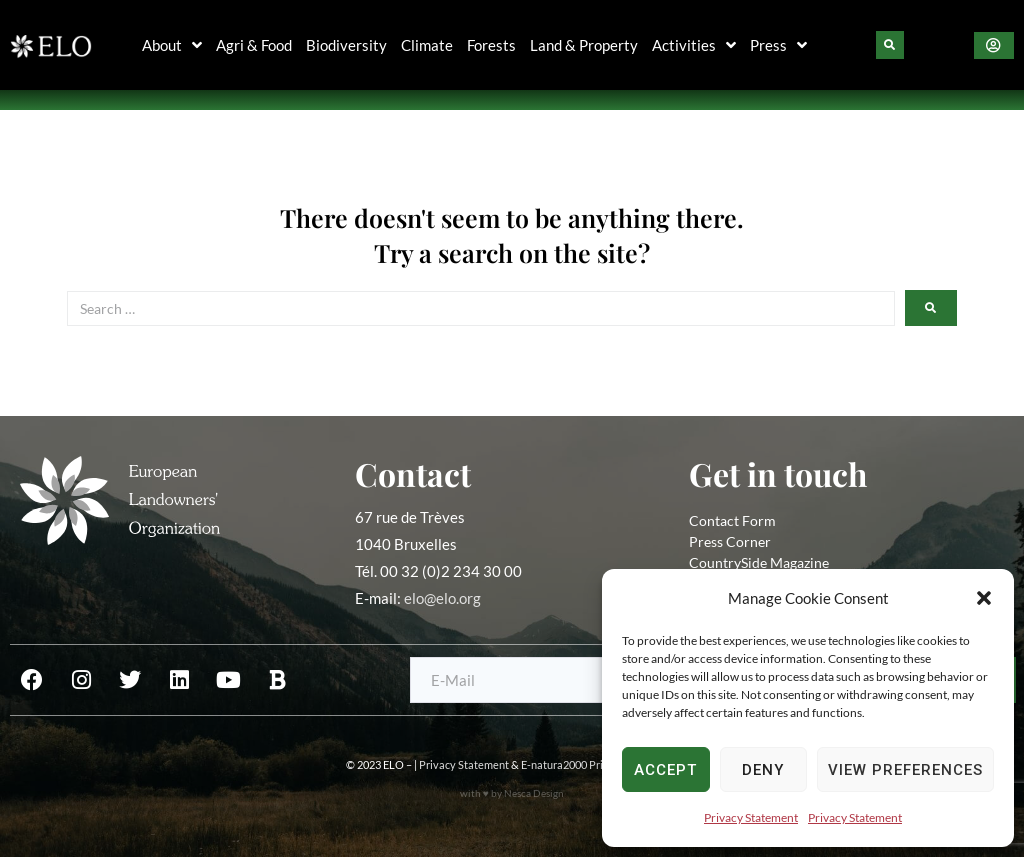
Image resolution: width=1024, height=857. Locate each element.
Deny (763, 770)
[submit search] (931, 308)
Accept (665, 770)
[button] (984, 598)
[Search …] (481, 308)
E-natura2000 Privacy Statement (600, 764)
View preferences (905, 770)
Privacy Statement (751, 817)
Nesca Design (534, 793)
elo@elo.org (442, 598)
